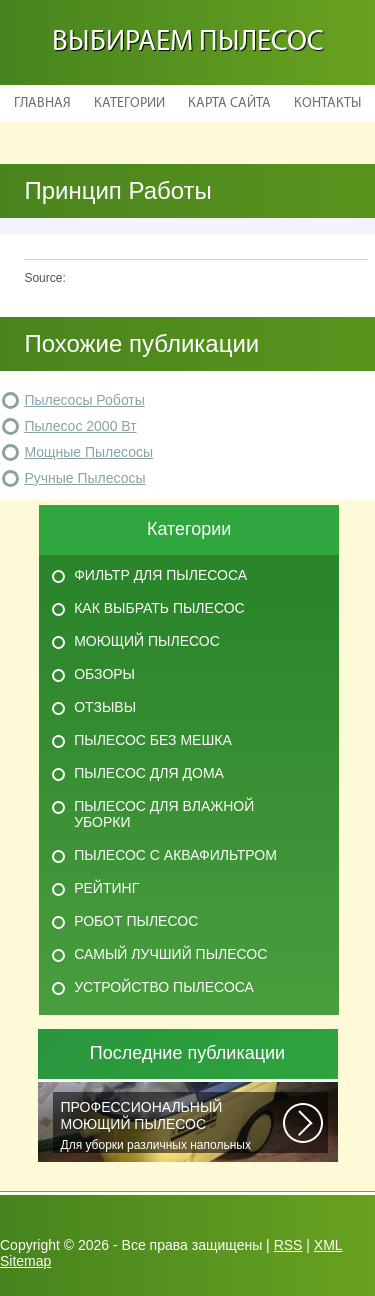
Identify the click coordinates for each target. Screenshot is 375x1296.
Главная (42, 103)
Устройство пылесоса (164, 987)
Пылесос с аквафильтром (175, 855)
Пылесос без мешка (153, 740)
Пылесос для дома (149, 773)
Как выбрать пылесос (159, 608)
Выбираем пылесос (188, 42)
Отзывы (105, 707)
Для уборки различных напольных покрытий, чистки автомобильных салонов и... (172, 1126)
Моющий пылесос (147, 641)
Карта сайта (229, 103)
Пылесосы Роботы (84, 400)
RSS (288, 1245)
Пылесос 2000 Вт (80, 426)
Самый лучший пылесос (170, 954)
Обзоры (104, 674)
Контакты (327, 103)
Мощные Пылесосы (88, 452)
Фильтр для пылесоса (160, 575)
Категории (129, 103)
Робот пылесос (136, 921)
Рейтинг (106, 888)
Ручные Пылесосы (84, 478)
